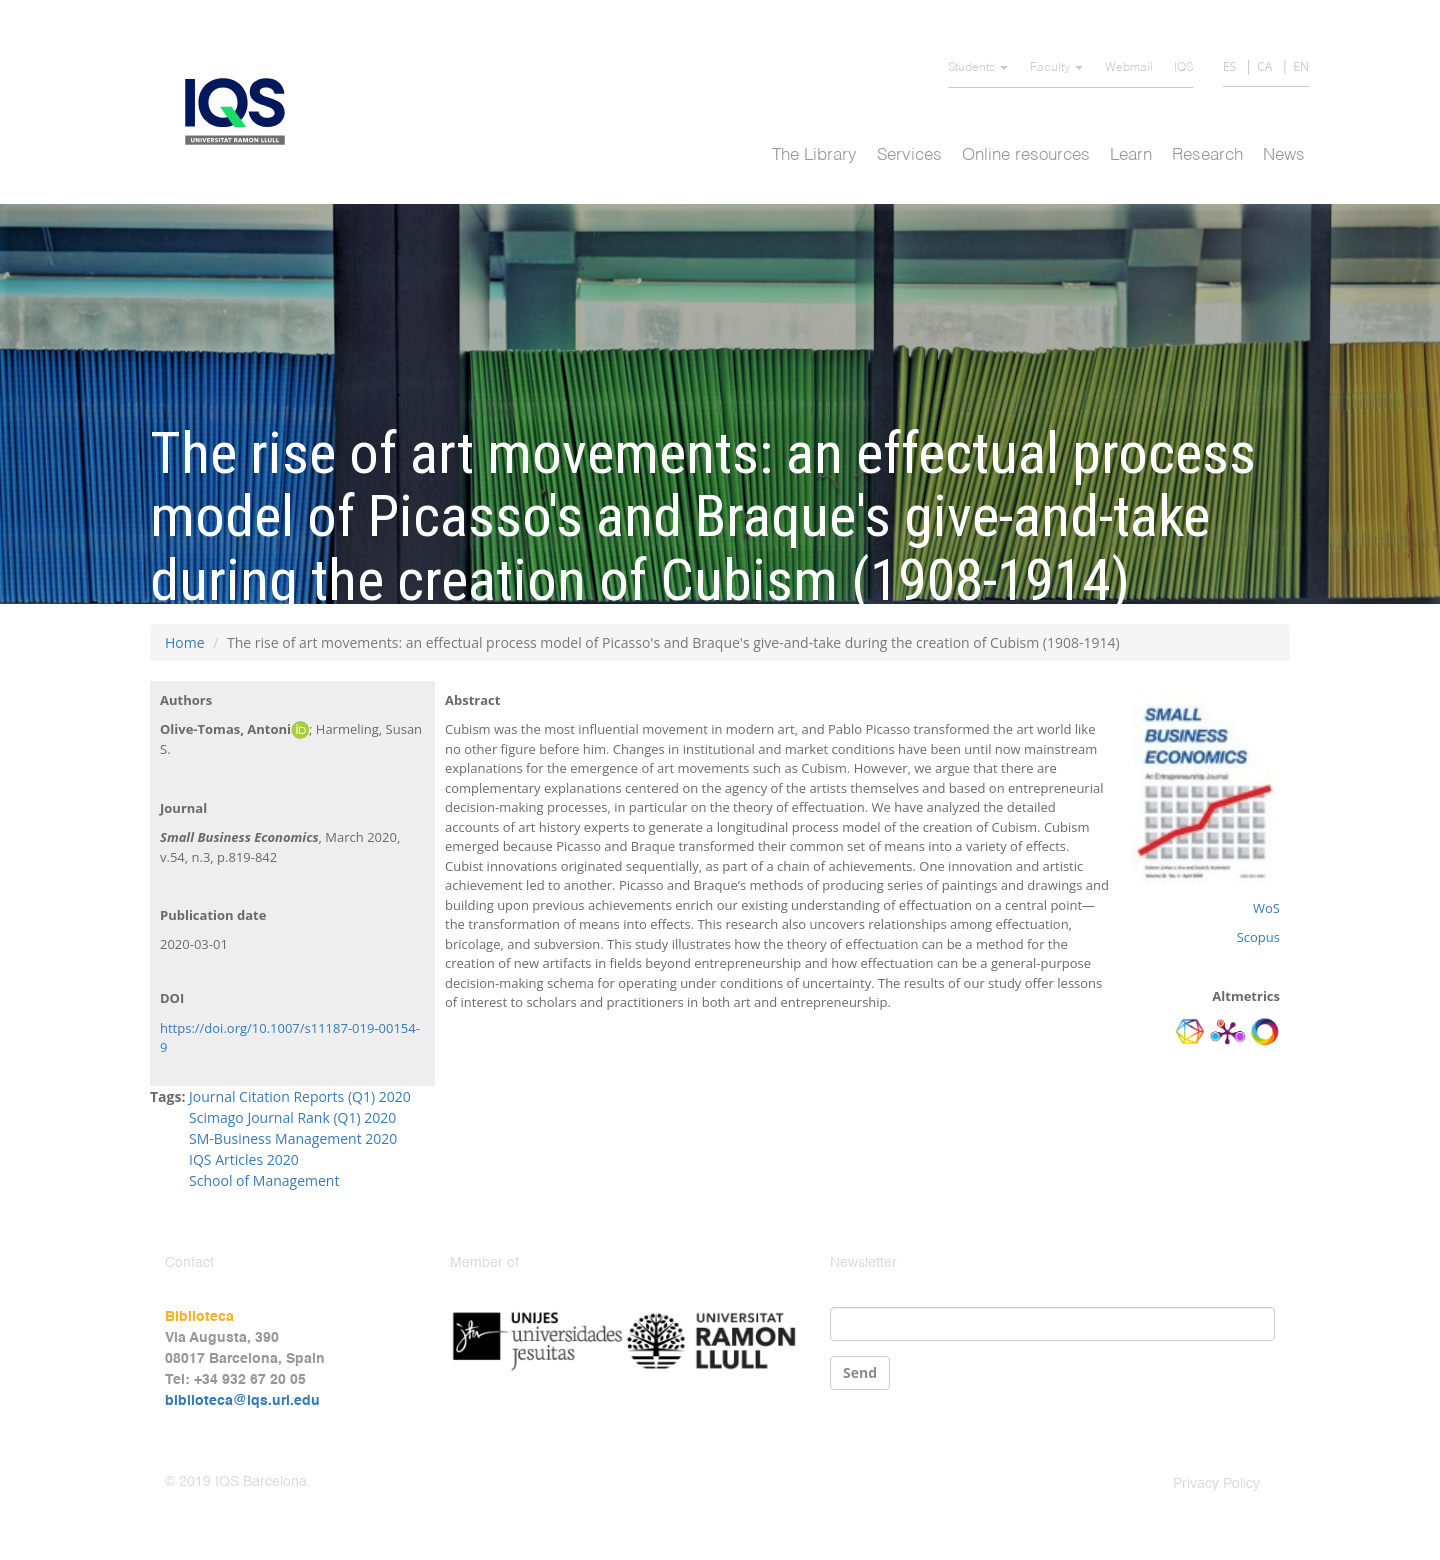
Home (185, 642)
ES (1229, 66)
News (1284, 155)
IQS (1183, 68)
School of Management (264, 1180)
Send (860, 1372)
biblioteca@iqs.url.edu (242, 1401)
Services (909, 155)
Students (978, 68)
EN (1301, 66)
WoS (1266, 908)
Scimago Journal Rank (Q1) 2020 (292, 1117)
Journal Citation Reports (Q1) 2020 (300, 1096)
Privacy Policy (1216, 1484)
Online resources (1026, 155)
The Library (814, 155)
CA (1264, 66)
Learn (1131, 155)
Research (1207, 155)
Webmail (1129, 68)
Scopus (1258, 937)
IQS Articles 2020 (244, 1159)
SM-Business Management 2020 (293, 1138)
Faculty (1056, 68)
